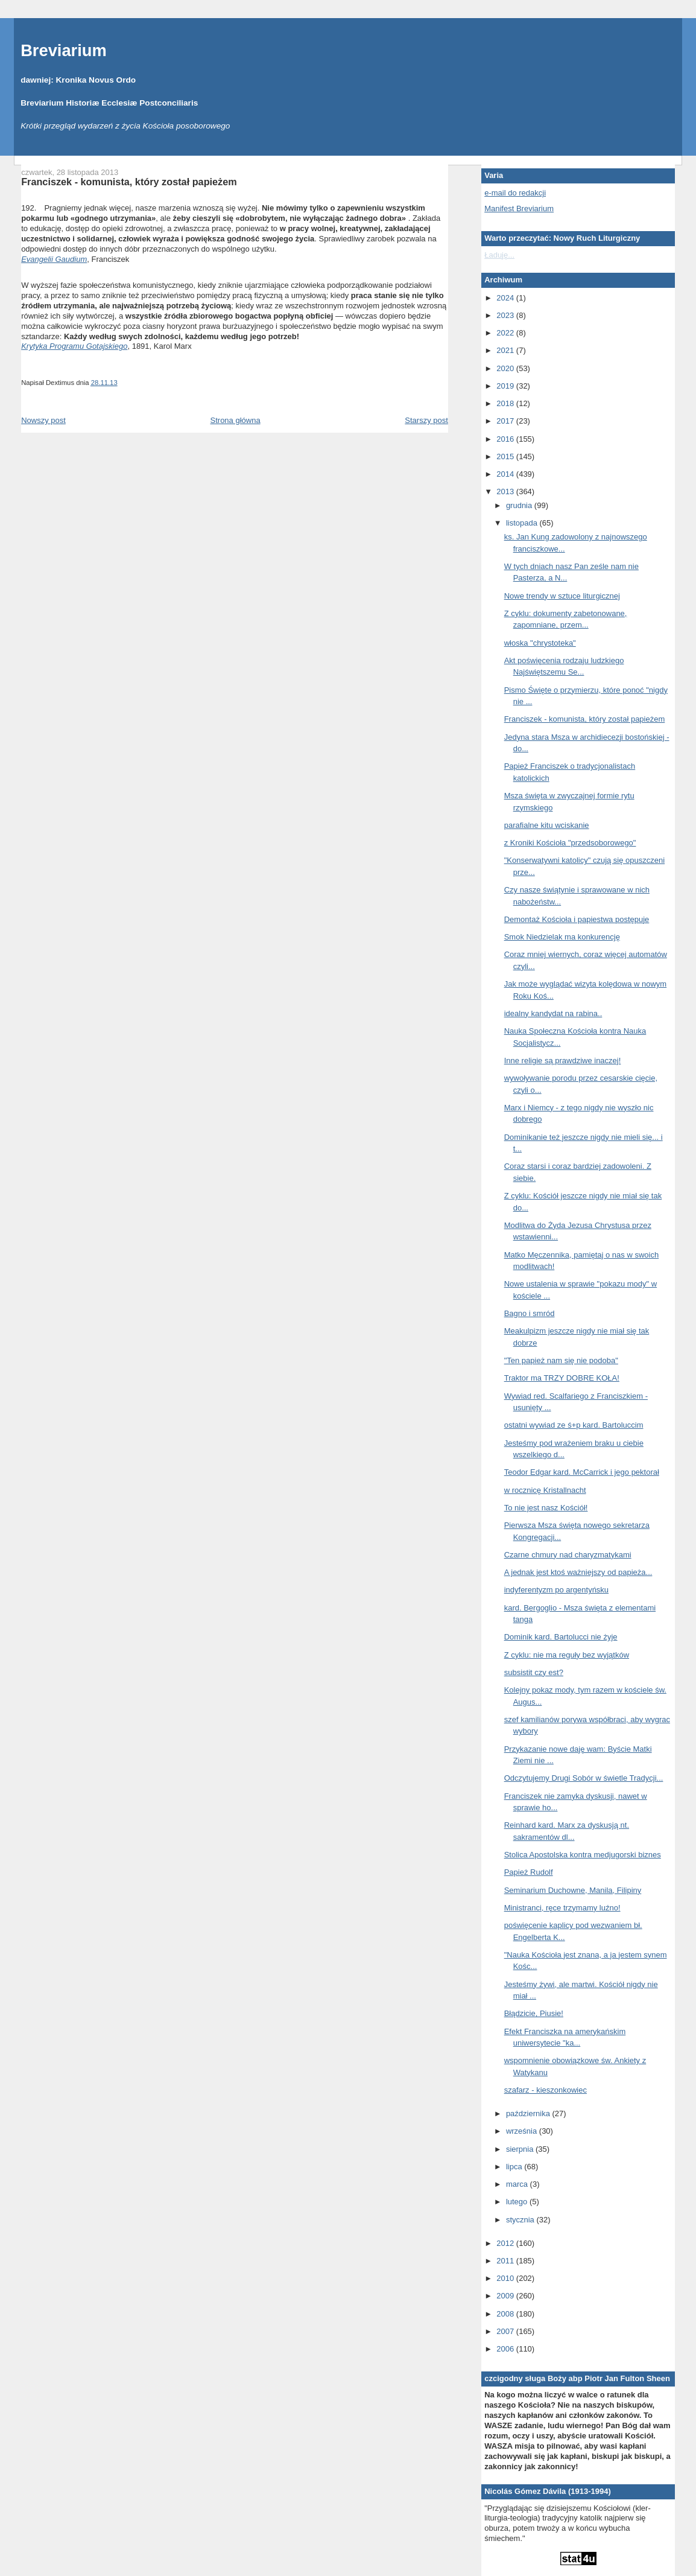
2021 (506, 350)
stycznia (521, 2219)
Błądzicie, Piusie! (533, 2013)
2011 (506, 2260)
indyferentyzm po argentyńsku (556, 1589)
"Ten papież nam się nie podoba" (561, 1360)
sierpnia (521, 2149)
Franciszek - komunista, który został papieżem (129, 181)
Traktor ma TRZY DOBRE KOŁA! (561, 1377)
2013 (506, 491)
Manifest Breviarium (519, 208)
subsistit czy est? (533, 1672)
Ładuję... (499, 254)
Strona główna (235, 420)
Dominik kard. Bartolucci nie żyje (561, 1636)
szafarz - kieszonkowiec (545, 2089)
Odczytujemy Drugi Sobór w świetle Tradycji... (583, 1778)
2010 (506, 2278)
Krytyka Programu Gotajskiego (74, 346)
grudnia (520, 505)
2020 (506, 368)
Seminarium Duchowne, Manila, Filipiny (573, 1890)
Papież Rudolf (528, 1872)
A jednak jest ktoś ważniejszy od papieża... (578, 1572)
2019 (506, 385)
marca (518, 2184)
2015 (506, 456)
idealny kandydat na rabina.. (553, 1013)
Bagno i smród (529, 1313)
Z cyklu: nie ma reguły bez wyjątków (566, 1654)
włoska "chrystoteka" (540, 642)
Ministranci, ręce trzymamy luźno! (562, 1907)
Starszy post (426, 420)
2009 (506, 2295)
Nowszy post (43, 420)
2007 (506, 2331)
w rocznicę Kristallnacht (545, 1490)
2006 (506, 2348)
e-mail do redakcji (515, 192)
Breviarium (64, 50)
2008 (506, 2313)
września (522, 2131)
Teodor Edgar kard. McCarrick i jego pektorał (581, 1472)
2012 (506, 2243)
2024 (506, 297)
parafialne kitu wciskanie (546, 825)
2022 (506, 332)
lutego (518, 2201)
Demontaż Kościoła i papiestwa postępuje (577, 919)
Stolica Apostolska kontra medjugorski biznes (582, 1854)
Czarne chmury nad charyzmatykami (567, 1554)
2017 (506, 420)
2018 (506, 403)
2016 (506, 439)
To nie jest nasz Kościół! (546, 1507)
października (529, 2113)
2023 (506, 315)
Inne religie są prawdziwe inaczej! (562, 1060)
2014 (506, 474)
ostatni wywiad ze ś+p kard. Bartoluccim (574, 1425)
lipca (515, 2166)
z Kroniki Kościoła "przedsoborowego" (570, 842)
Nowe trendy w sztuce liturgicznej (562, 595)
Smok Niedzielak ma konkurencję (562, 936)
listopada (523, 522)
